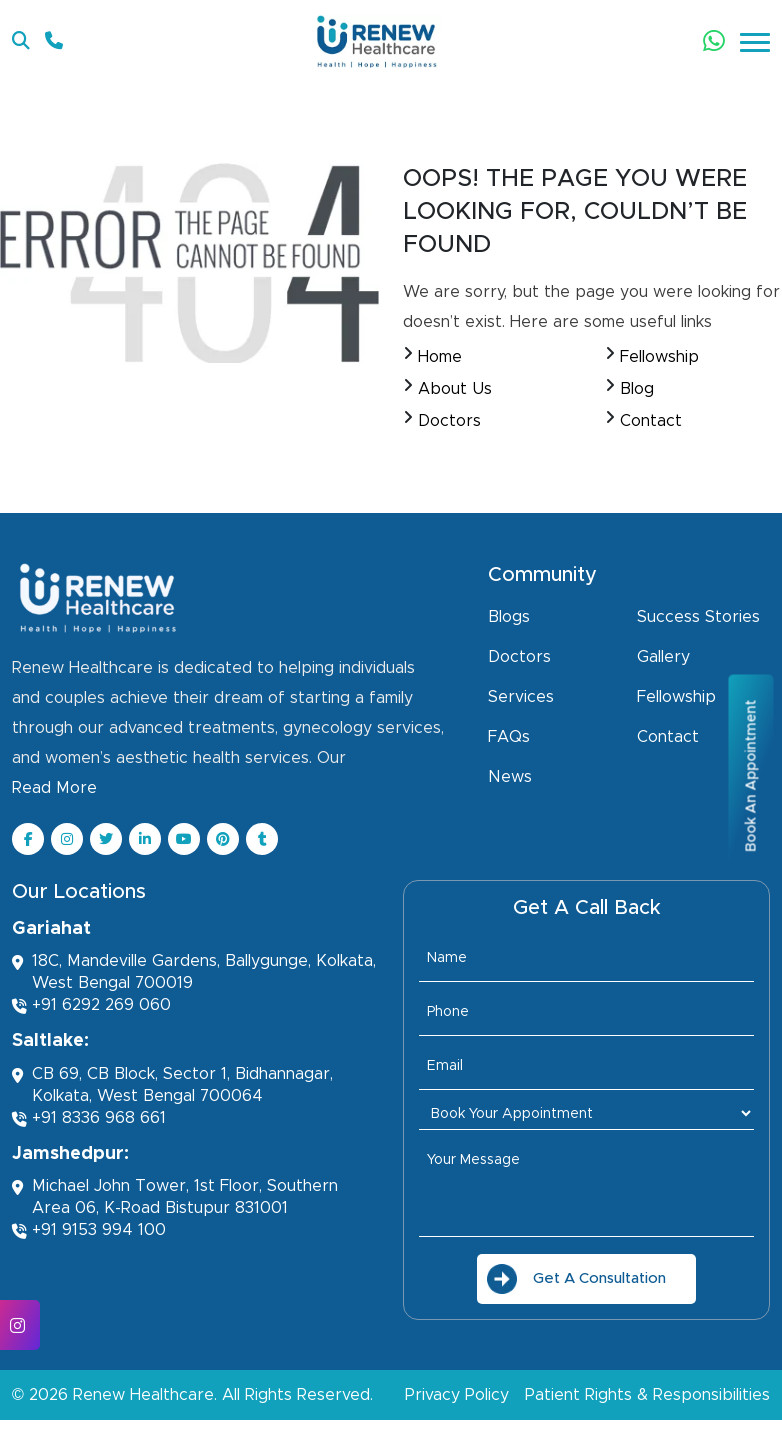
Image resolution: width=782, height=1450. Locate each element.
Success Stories (698, 617)
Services (521, 697)
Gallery (663, 657)
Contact (651, 421)
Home (440, 357)
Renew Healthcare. (145, 1395)
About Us (455, 389)
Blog (637, 389)
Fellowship (659, 357)
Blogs (509, 617)
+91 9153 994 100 (89, 1230)
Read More (54, 788)
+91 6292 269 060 (91, 1005)
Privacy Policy (457, 1395)
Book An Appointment (751, 775)
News (510, 777)
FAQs (509, 737)
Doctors (449, 421)
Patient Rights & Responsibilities (647, 1395)
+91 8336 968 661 (89, 1118)
